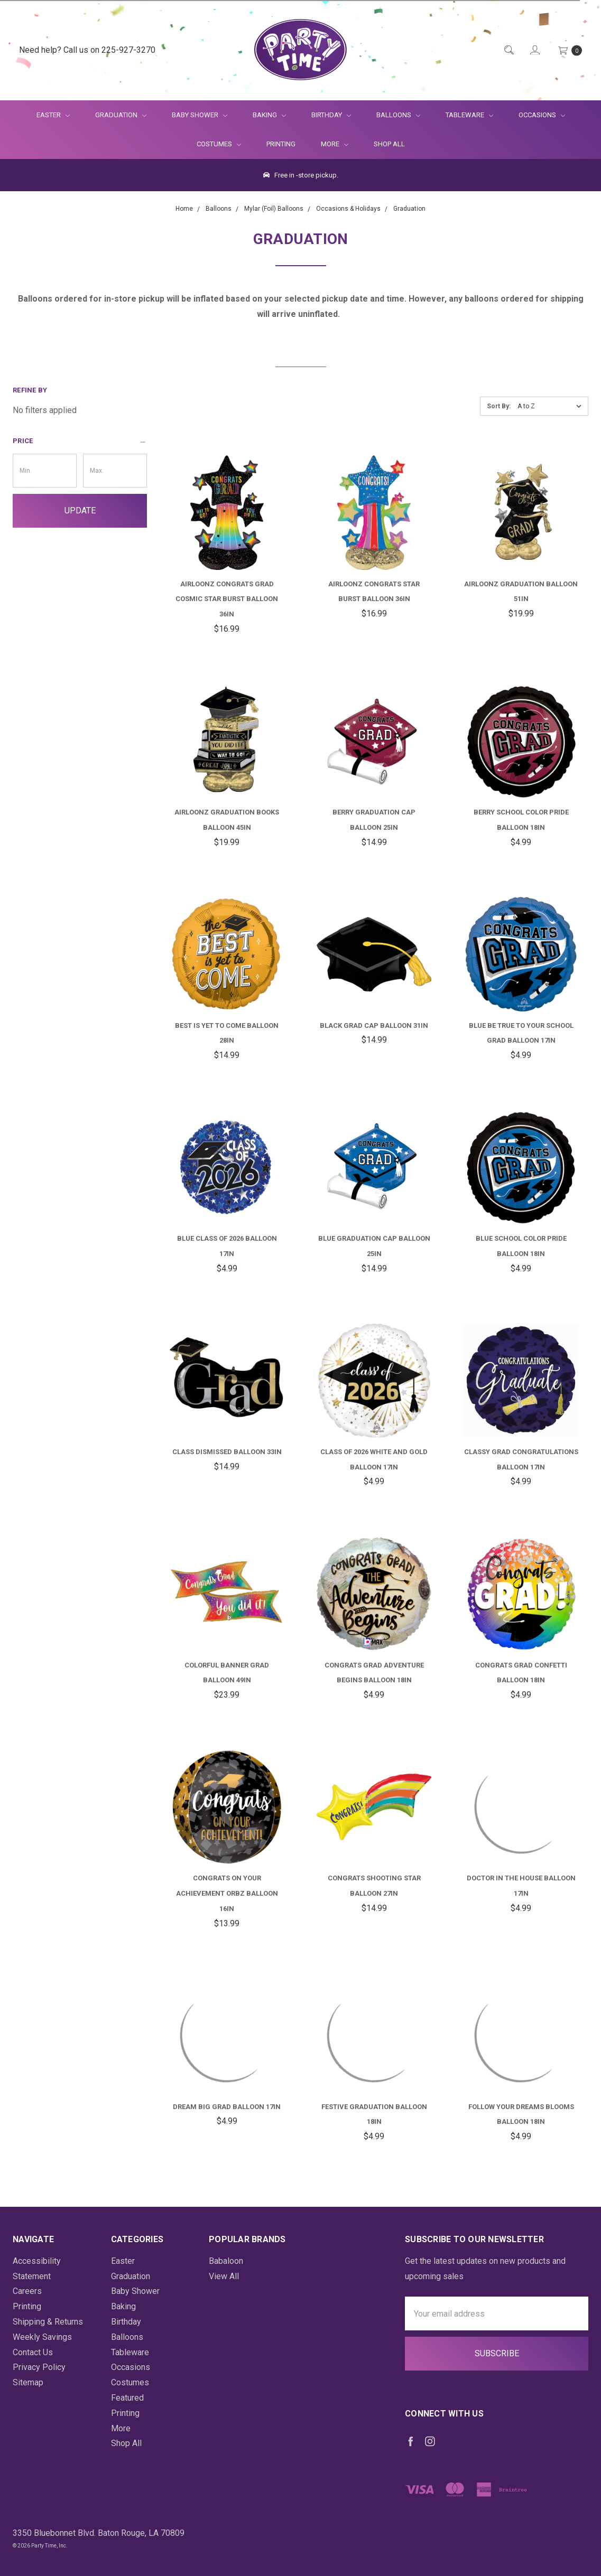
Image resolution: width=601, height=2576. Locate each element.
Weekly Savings (42, 2337)
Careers (27, 2291)
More (328, 144)
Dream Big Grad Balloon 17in (227, 2107)
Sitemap (28, 2382)
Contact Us (33, 2352)
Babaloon (226, 2261)
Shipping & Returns (48, 2322)
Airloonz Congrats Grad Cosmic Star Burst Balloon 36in (226, 599)
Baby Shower (199, 115)
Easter (53, 115)
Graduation (120, 115)
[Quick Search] (508, 50)
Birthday (331, 115)
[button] (80, 441)
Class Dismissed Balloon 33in (227, 1452)
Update (80, 510)
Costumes (219, 144)
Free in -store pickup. (300, 175)
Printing (280, 144)
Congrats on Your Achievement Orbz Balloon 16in (227, 1893)
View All (224, 2276)
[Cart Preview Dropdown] (569, 50)
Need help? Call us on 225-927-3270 (87, 50)
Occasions (542, 115)
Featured (127, 2398)
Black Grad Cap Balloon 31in (374, 1025)
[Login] (534, 50)
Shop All (389, 144)
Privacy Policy (39, 2367)
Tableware (469, 115)
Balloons (398, 115)
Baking (269, 115)
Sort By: (499, 406)
